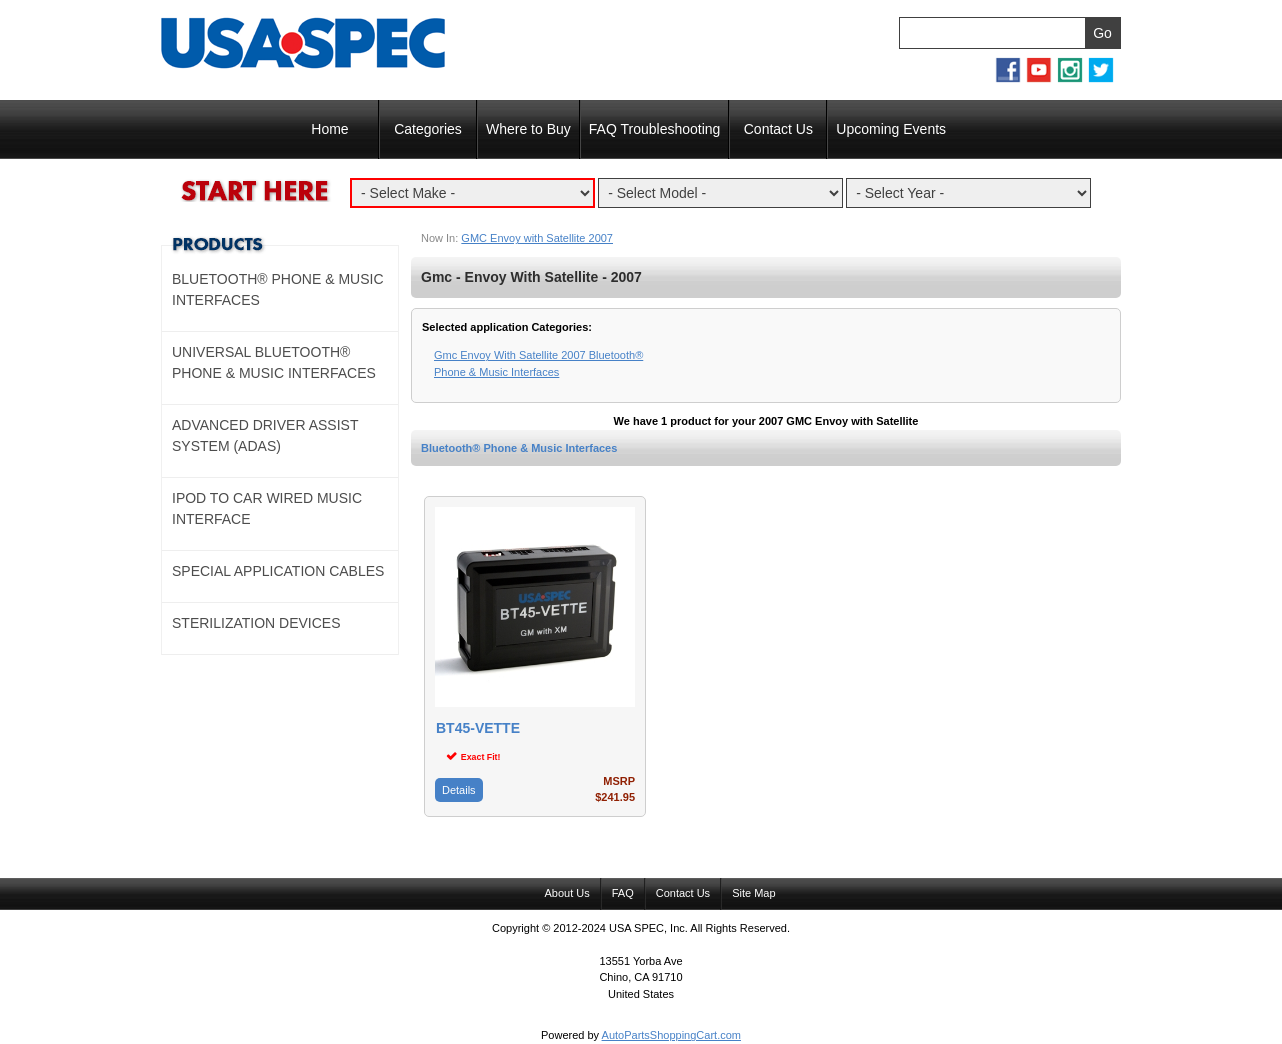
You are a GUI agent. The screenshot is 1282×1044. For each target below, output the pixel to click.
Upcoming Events (891, 129)
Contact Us (778, 129)
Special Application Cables (278, 571)
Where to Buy (528, 129)
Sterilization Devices (256, 623)
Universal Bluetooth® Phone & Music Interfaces (274, 362)
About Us (566, 893)
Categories (428, 129)
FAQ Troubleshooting (655, 129)
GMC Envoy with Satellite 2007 (537, 238)
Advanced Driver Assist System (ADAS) (265, 435)
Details (459, 790)
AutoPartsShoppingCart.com (671, 1035)
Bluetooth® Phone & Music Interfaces (519, 448)
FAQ (623, 893)
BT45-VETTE (478, 728)
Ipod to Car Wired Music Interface (267, 508)
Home (329, 129)
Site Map (753, 893)
